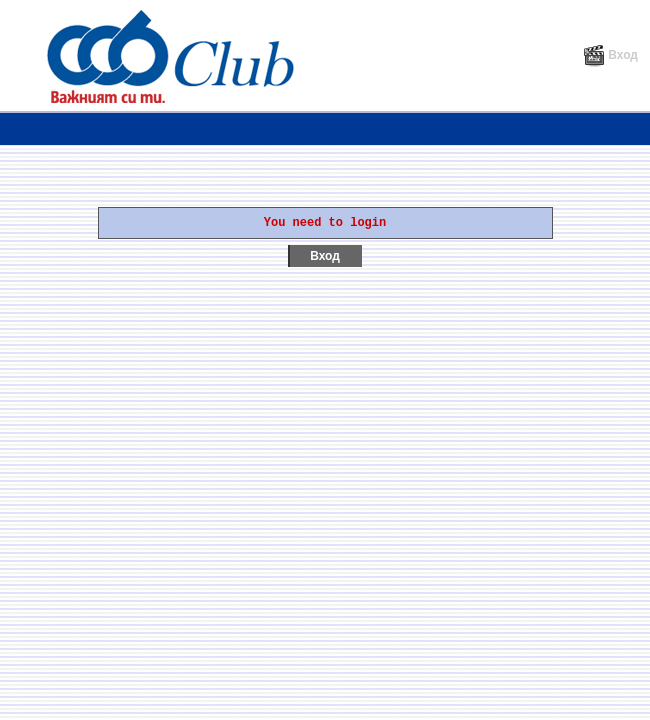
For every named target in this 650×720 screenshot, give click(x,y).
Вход (610, 55)
